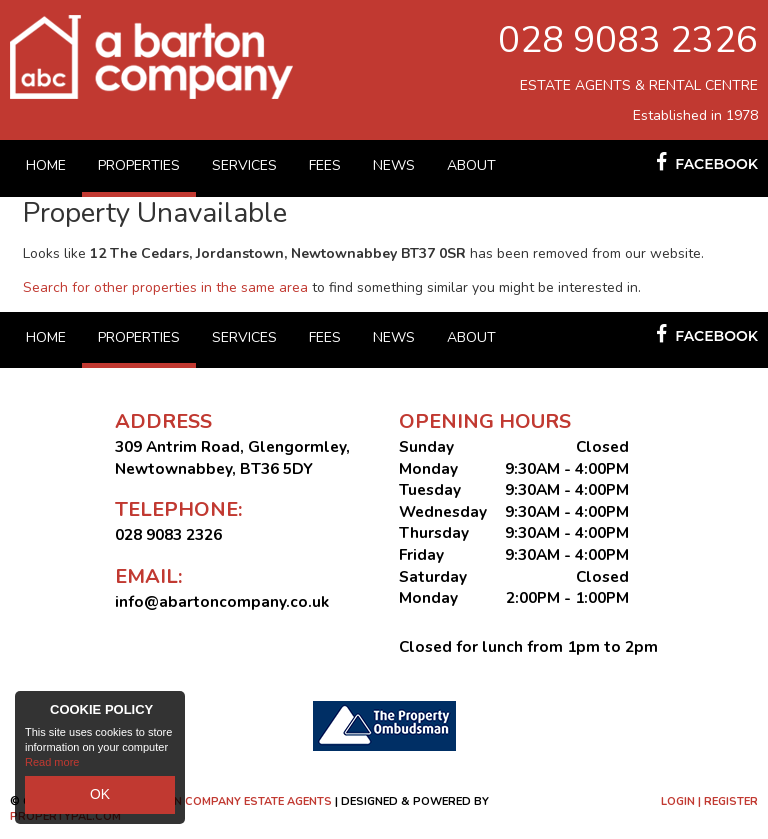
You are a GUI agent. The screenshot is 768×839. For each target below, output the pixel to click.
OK (100, 798)
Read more (52, 769)
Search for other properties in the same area (165, 287)
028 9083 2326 (628, 40)
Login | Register (709, 801)
